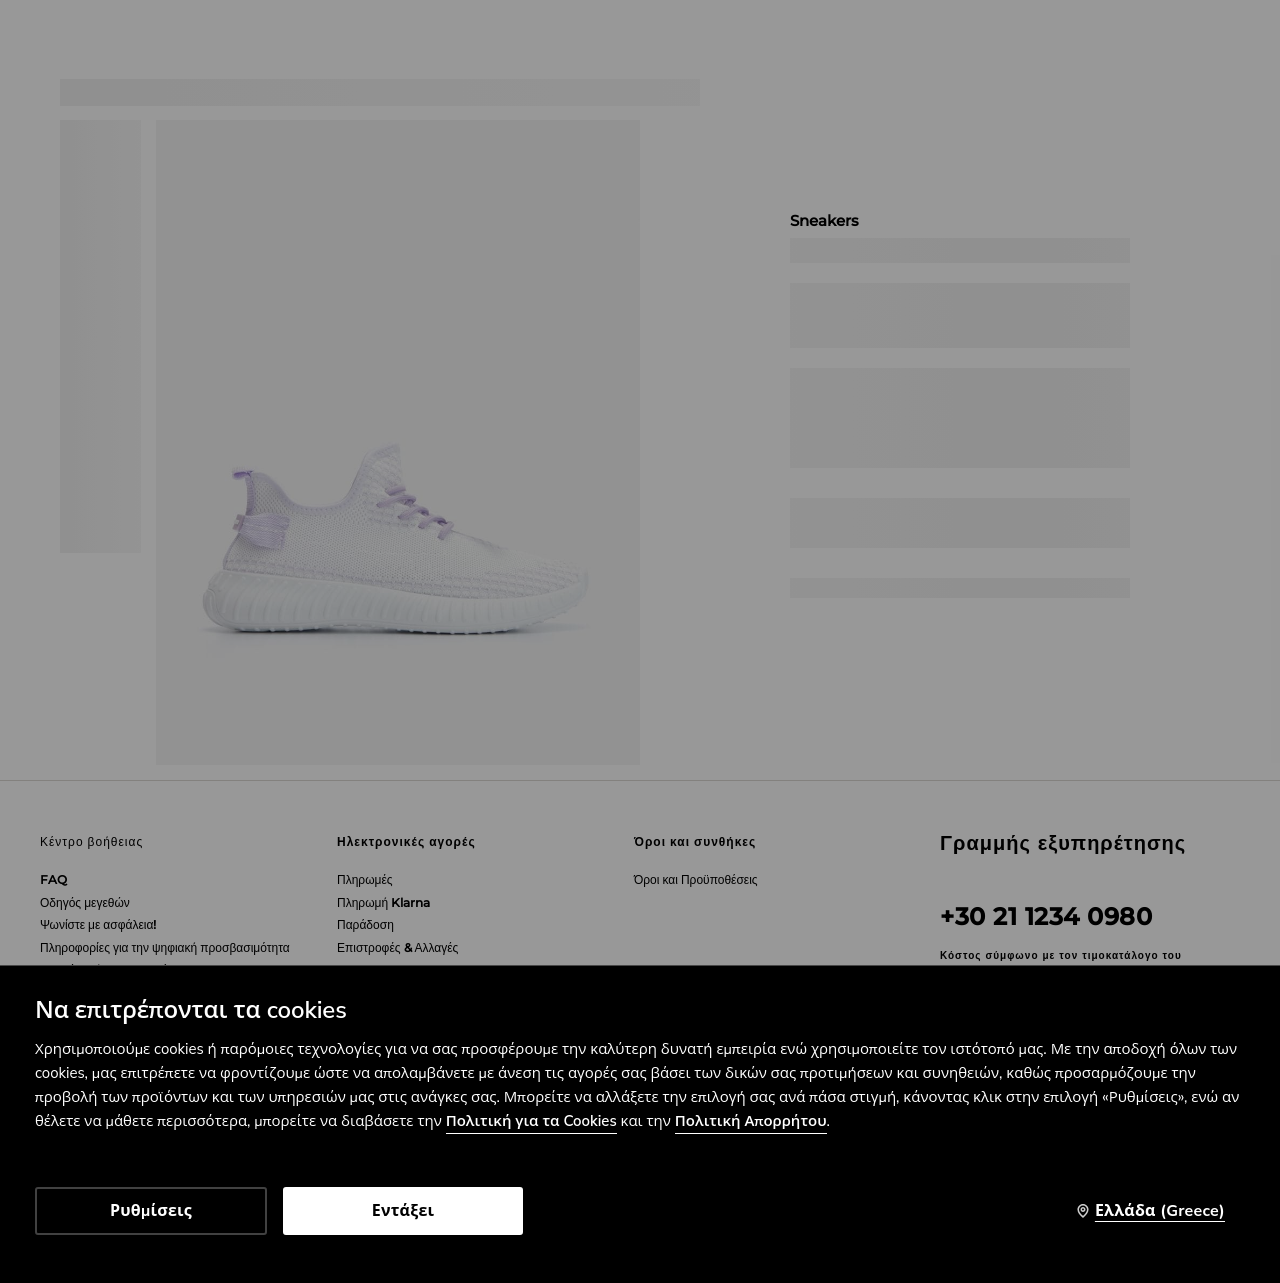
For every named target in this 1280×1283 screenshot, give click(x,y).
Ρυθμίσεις (151, 1211)
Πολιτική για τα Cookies (531, 1121)
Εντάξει (403, 1211)
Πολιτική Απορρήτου (751, 1121)
